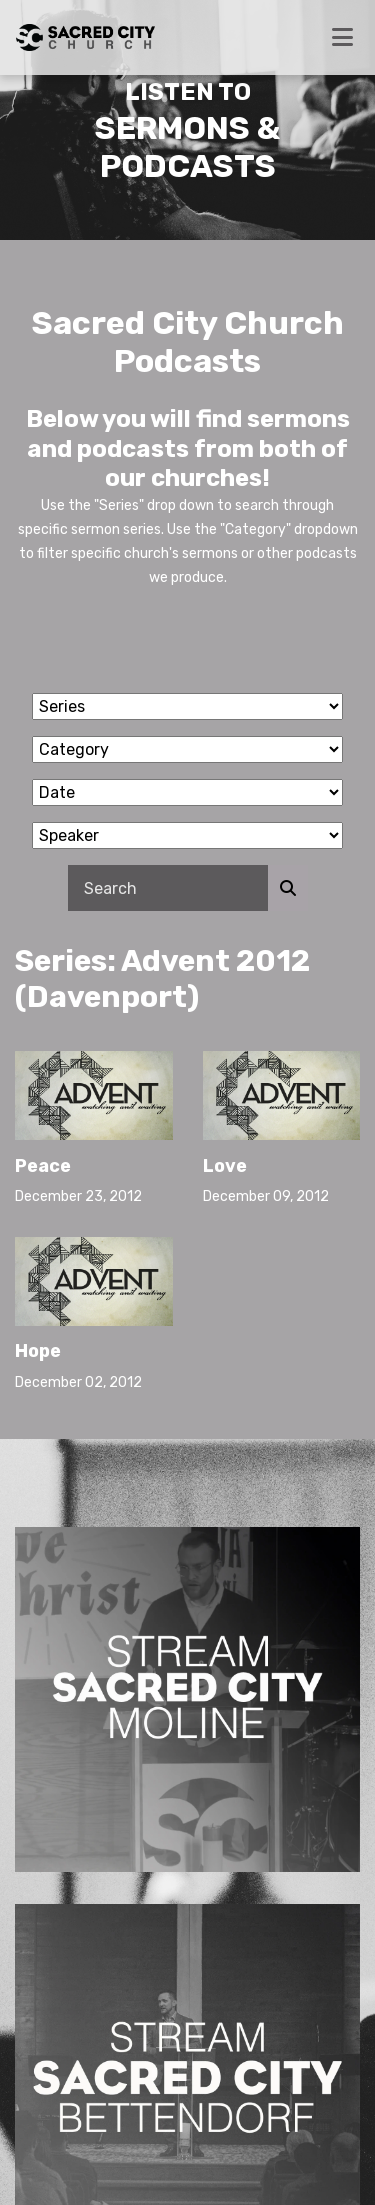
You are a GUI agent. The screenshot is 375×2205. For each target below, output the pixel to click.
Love (225, 1166)
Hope (38, 1351)
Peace (43, 1166)
